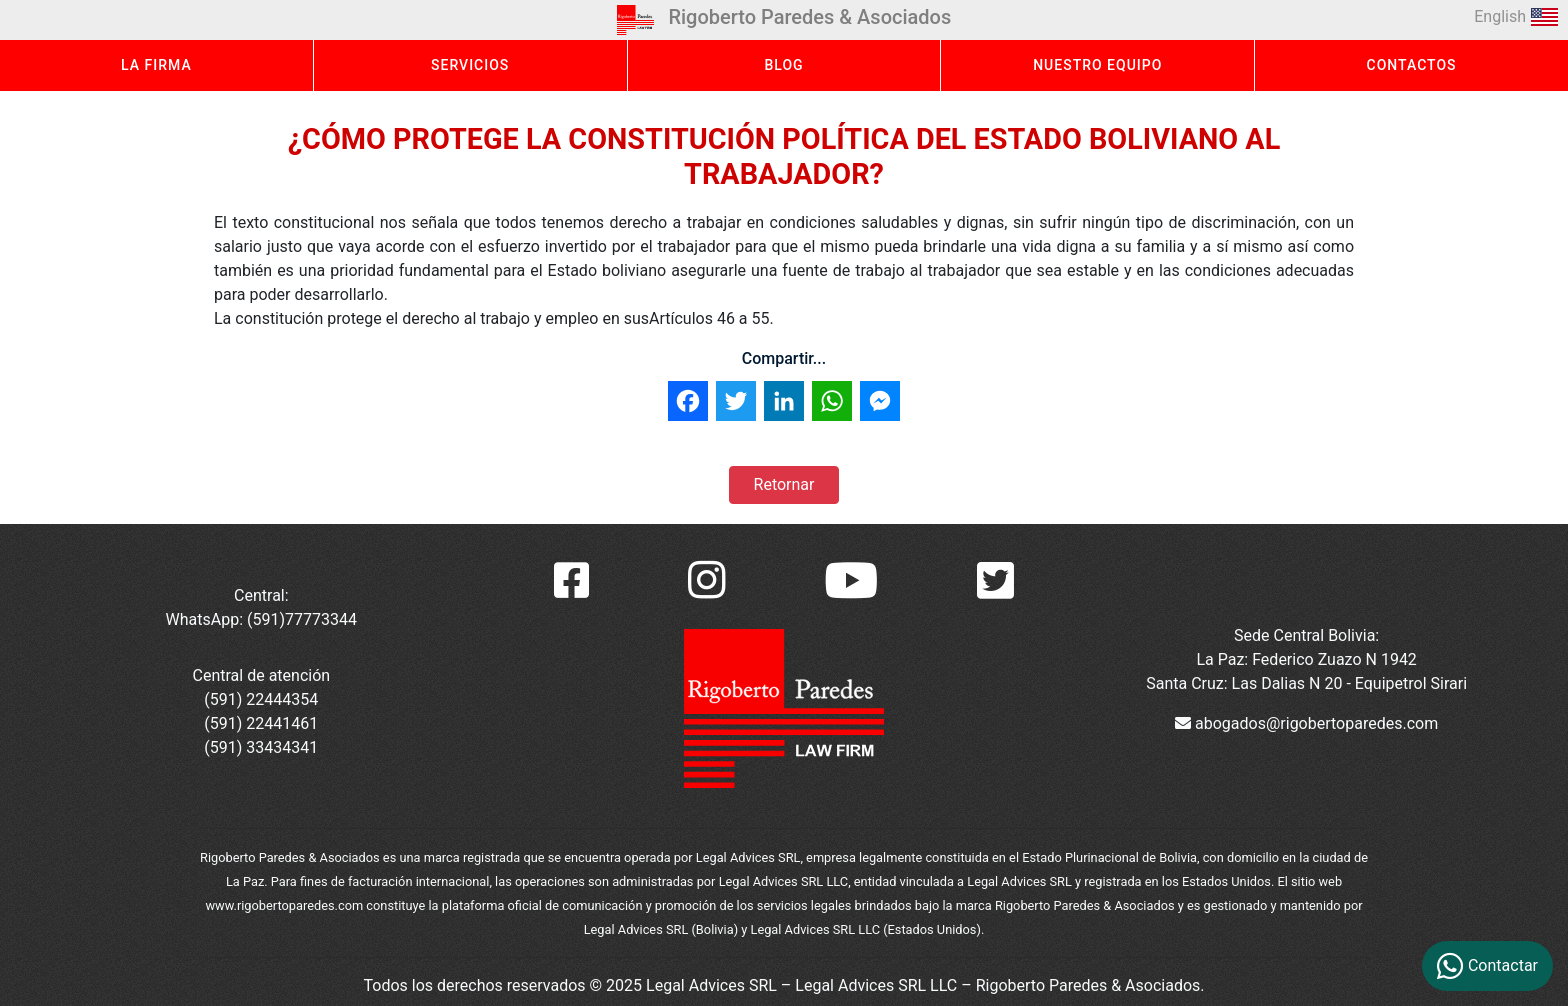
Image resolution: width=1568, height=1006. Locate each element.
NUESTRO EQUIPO (1097, 65)
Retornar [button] (784, 484)
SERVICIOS (470, 65)
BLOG (783, 65)
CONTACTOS (1412, 65)
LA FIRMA (156, 65)
